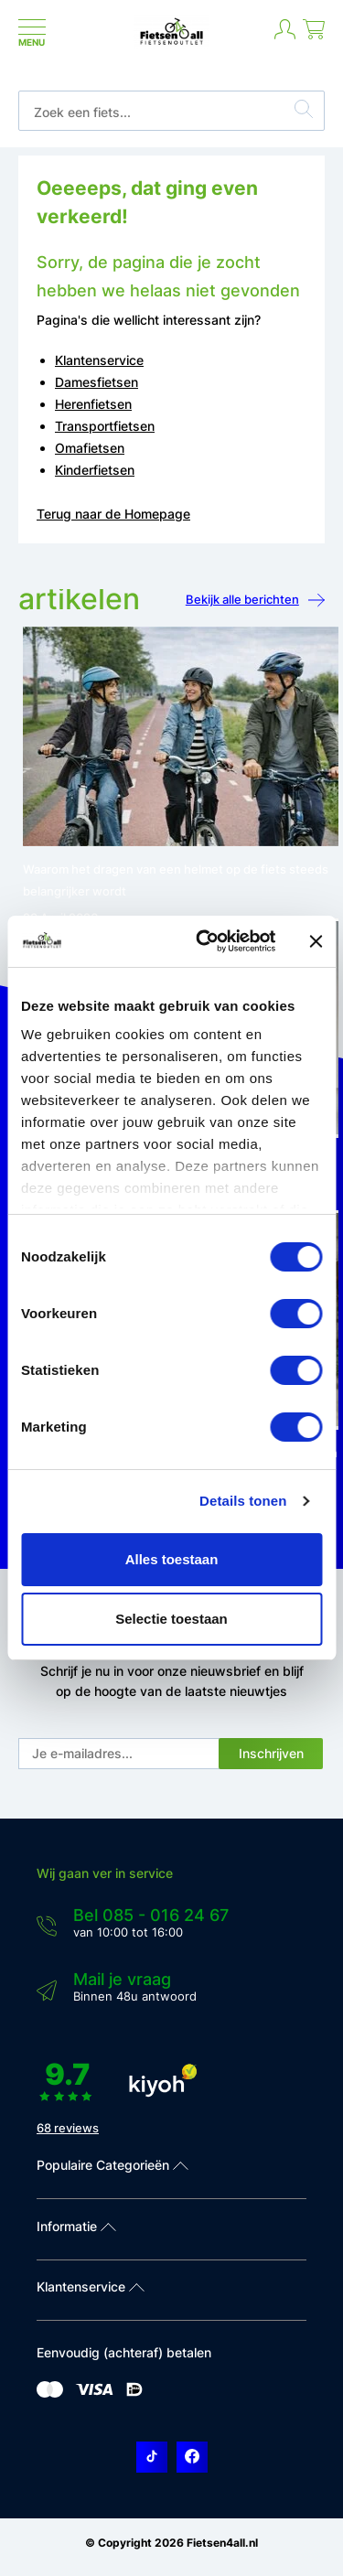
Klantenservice (99, 360)
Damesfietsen (96, 382)
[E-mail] (119, 1753)
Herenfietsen (93, 404)
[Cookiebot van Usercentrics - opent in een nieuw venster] (204, 941)
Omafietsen (89, 448)
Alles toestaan (172, 1559)
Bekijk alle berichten (255, 600)
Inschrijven (271, 1753)
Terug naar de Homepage (113, 513)
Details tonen (242, 1500)
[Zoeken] (304, 111)
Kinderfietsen (94, 470)
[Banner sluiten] (315, 941)
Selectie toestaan (171, 1618)
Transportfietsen (105, 426)
